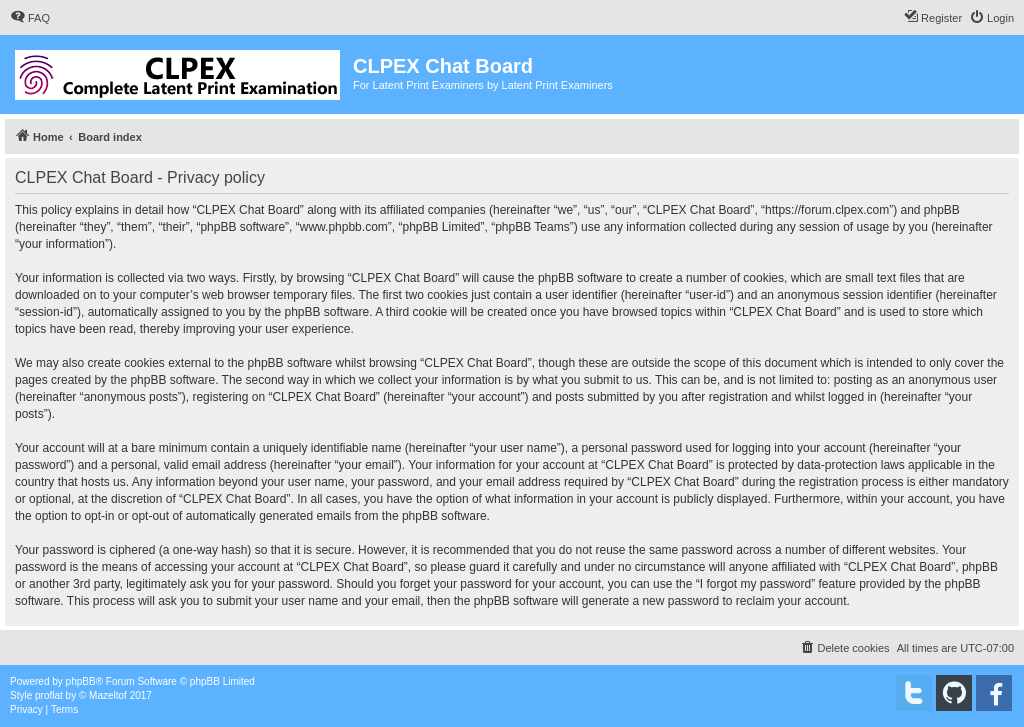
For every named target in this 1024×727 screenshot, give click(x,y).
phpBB (81, 681)
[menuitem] (30, 18)
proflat (49, 695)
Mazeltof (108, 695)
